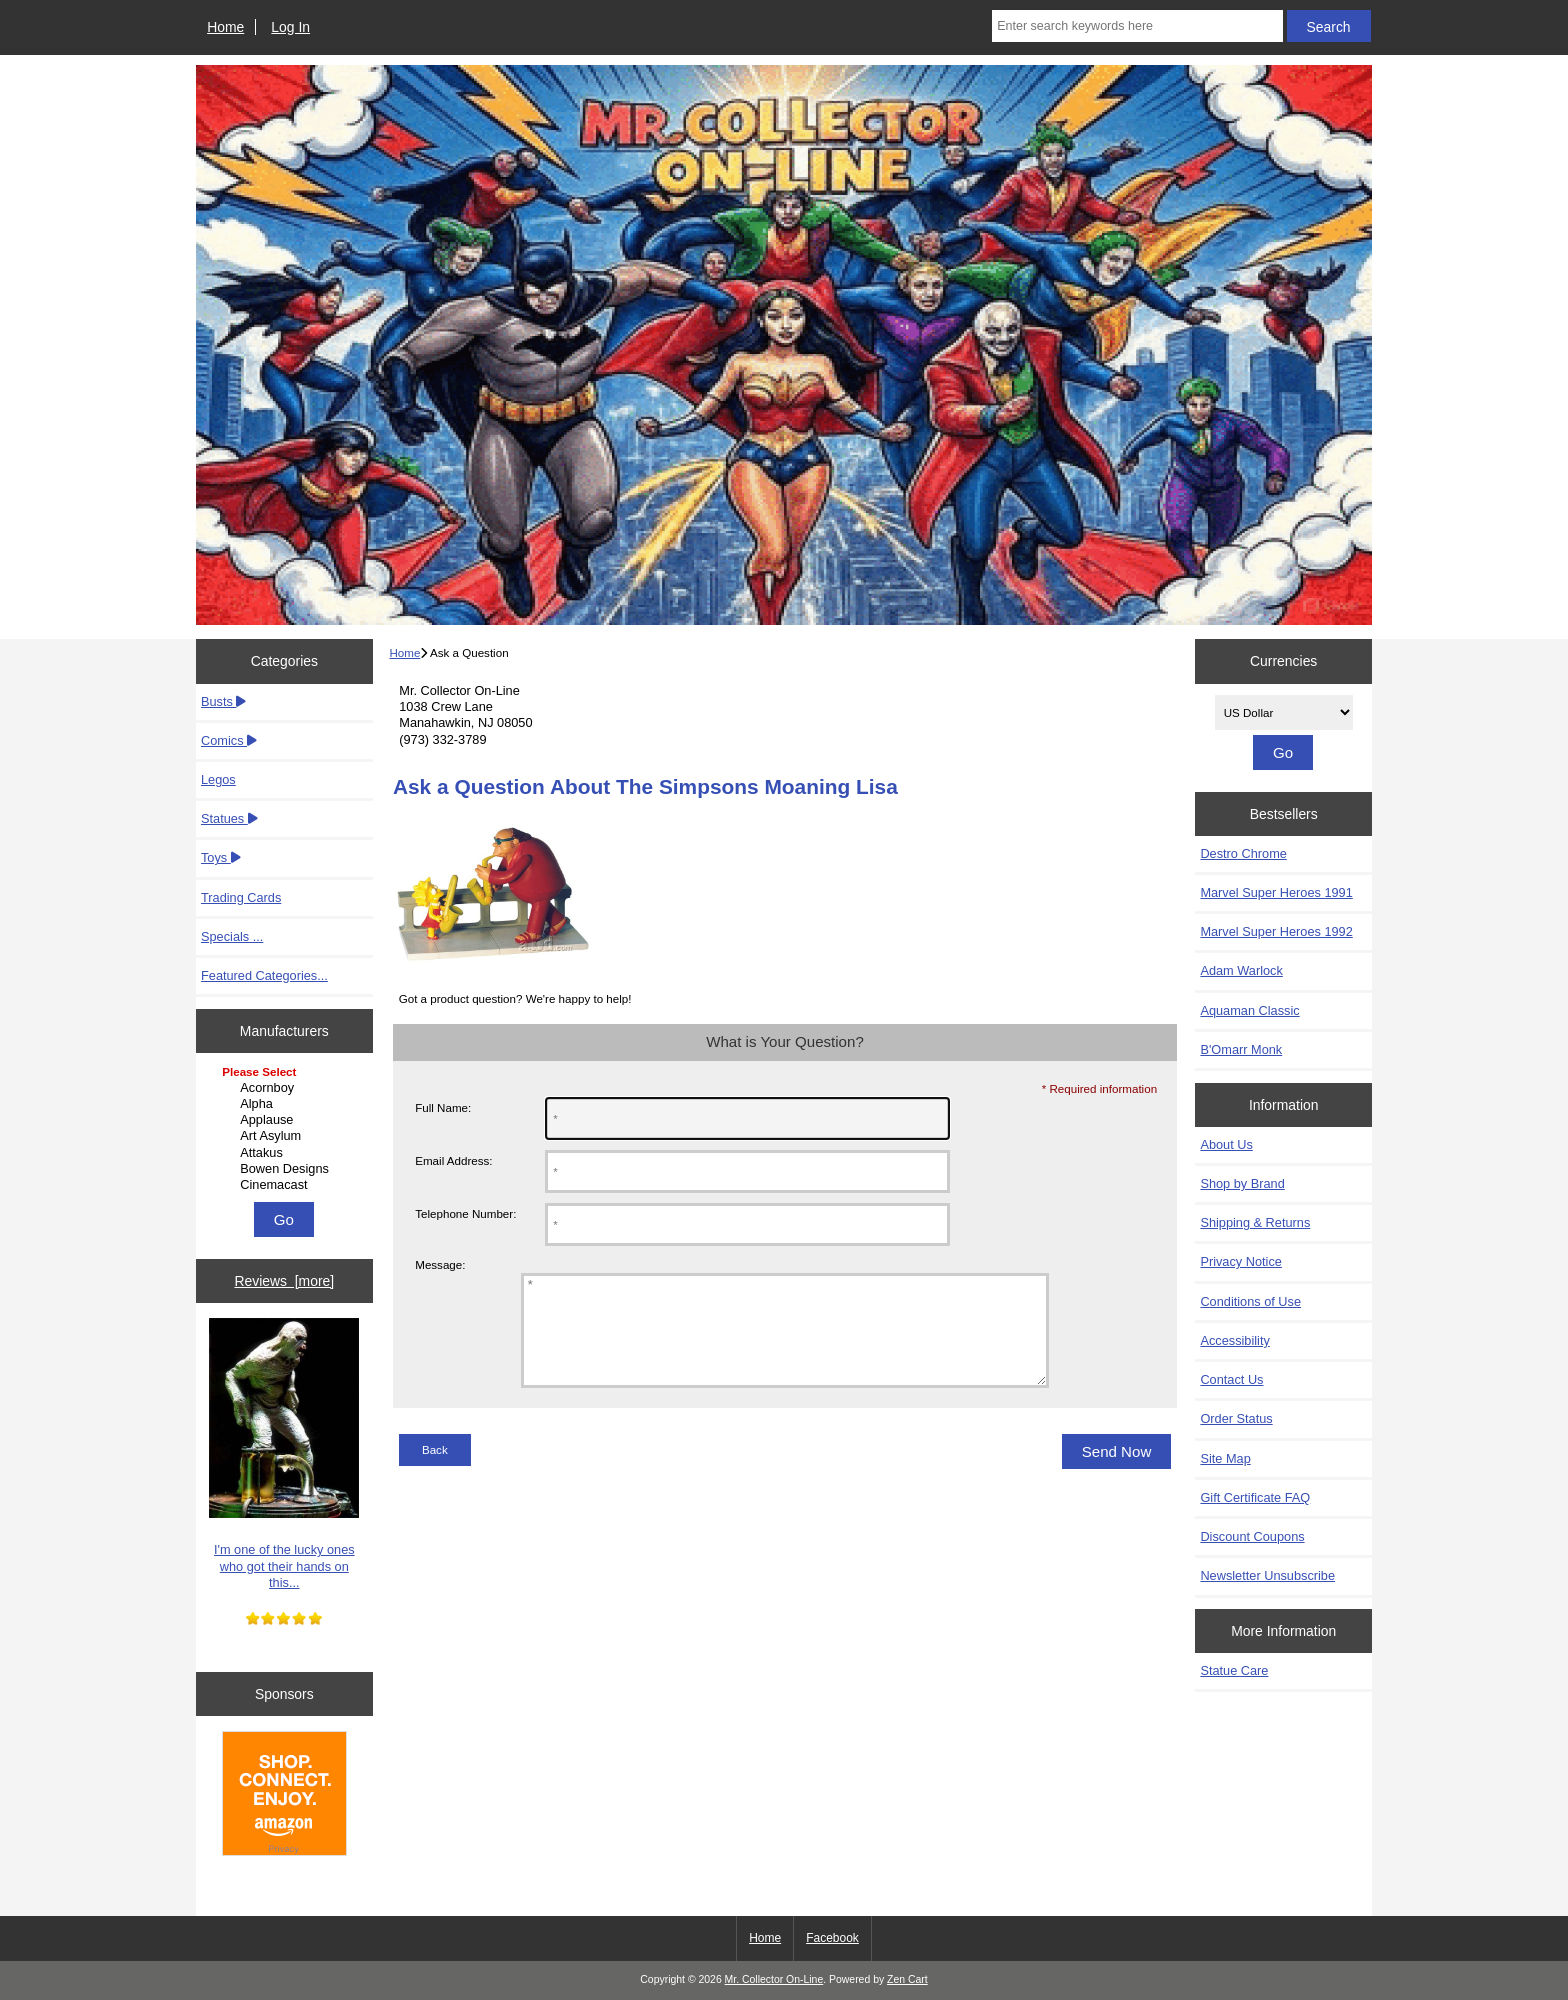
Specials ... (232, 936)
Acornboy (286, 1088)
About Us (1226, 1144)
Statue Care (1234, 1670)
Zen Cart (907, 1979)
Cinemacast (286, 1185)
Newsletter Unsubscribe (1267, 1575)
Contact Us (1231, 1379)
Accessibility (1234, 1340)
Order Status (1236, 1418)
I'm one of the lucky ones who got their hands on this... (284, 1454)
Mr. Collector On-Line (774, 1979)
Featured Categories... (264, 975)
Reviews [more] (284, 1281)
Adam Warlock (1241, 970)
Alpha (286, 1104)
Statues (229, 818)
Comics (229, 740)
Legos (218, 779)
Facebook (832, 1938)
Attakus (286, 1153)
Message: (440, 1264)
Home (225, 27)
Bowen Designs (286, 1169)
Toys (221, 857)
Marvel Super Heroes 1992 (1276, 931)
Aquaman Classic (1249, 1010)
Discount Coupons (1252, 1536)
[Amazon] (284, 1796)
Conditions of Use (1250, 1301)
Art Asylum (286, 1136)
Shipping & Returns (1255, 1222)
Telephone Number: (465, 1213)
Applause (286, 1120)
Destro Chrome (1243, 853)
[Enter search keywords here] (1137, 26)
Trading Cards (241, 897)
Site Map (1225, 1458)
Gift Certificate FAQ (1255, 1497)
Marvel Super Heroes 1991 (1276, 892)
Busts (223, 701)
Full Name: (443, 1107)
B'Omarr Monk (1241, 1049)
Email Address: (453, 1160)
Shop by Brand (1242, 1183)
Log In (290, 27)
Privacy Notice (1240, 1261)
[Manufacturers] (284, 1130)
